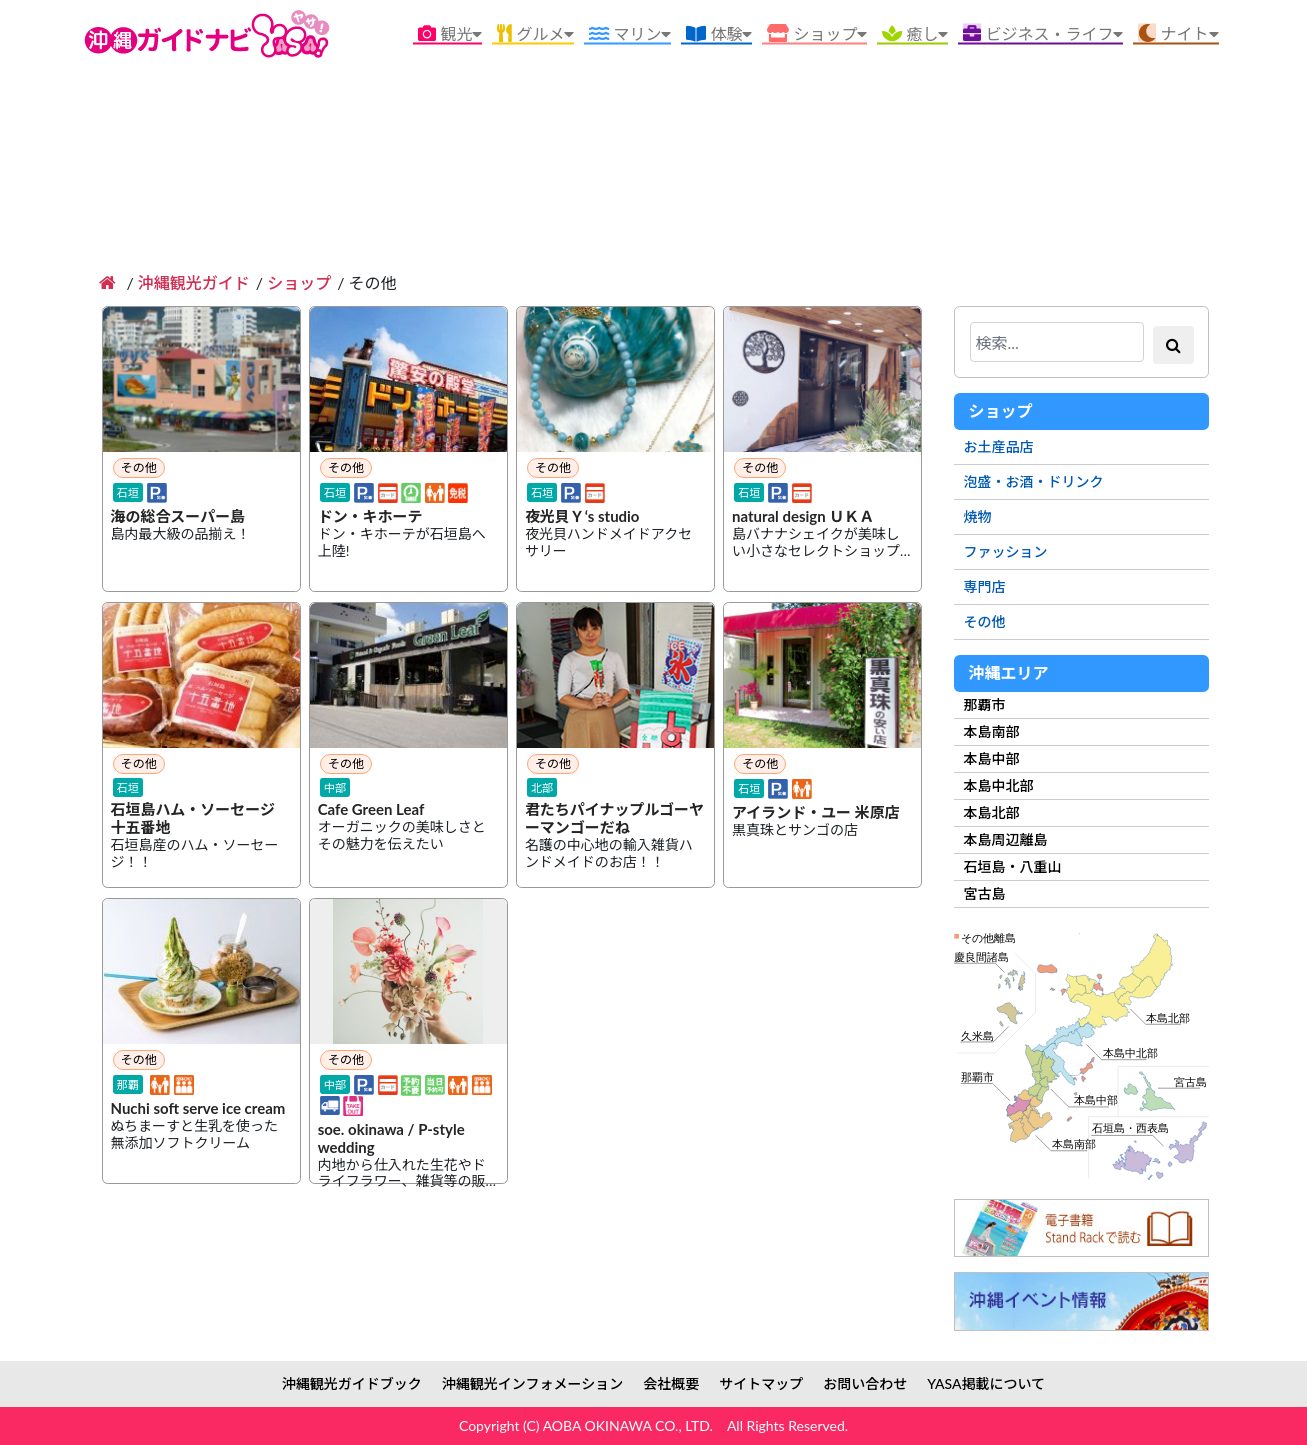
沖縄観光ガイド (194, 282)
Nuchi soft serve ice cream (198, 1109)
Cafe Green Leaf (371, 810)
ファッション (1006, 551)
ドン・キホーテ (370, 517)
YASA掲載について (986, 1383)
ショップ (299, 282)
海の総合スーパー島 (178, 517)
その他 (985, 621)
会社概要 (671, 1383)
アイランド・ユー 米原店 (816, 813)
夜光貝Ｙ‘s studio (582, 517)
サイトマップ (761, 1383)
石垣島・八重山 (1013, 866)
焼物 (978, 516)
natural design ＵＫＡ (803, 517)
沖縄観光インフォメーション (532, 1383)
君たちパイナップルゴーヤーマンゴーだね (614, 819)
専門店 (985, 586)
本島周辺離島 (1006, 839)
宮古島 (985, 893)
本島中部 (992, 758)
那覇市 (985, 704)
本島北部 (992, 812)
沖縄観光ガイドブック (352, 1383)
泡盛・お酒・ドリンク (1034, 481)
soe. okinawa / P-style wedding (391, 1139)
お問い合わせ (865, 1383)
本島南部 (992, 731)
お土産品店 (999, 446)
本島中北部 (999, 785)
